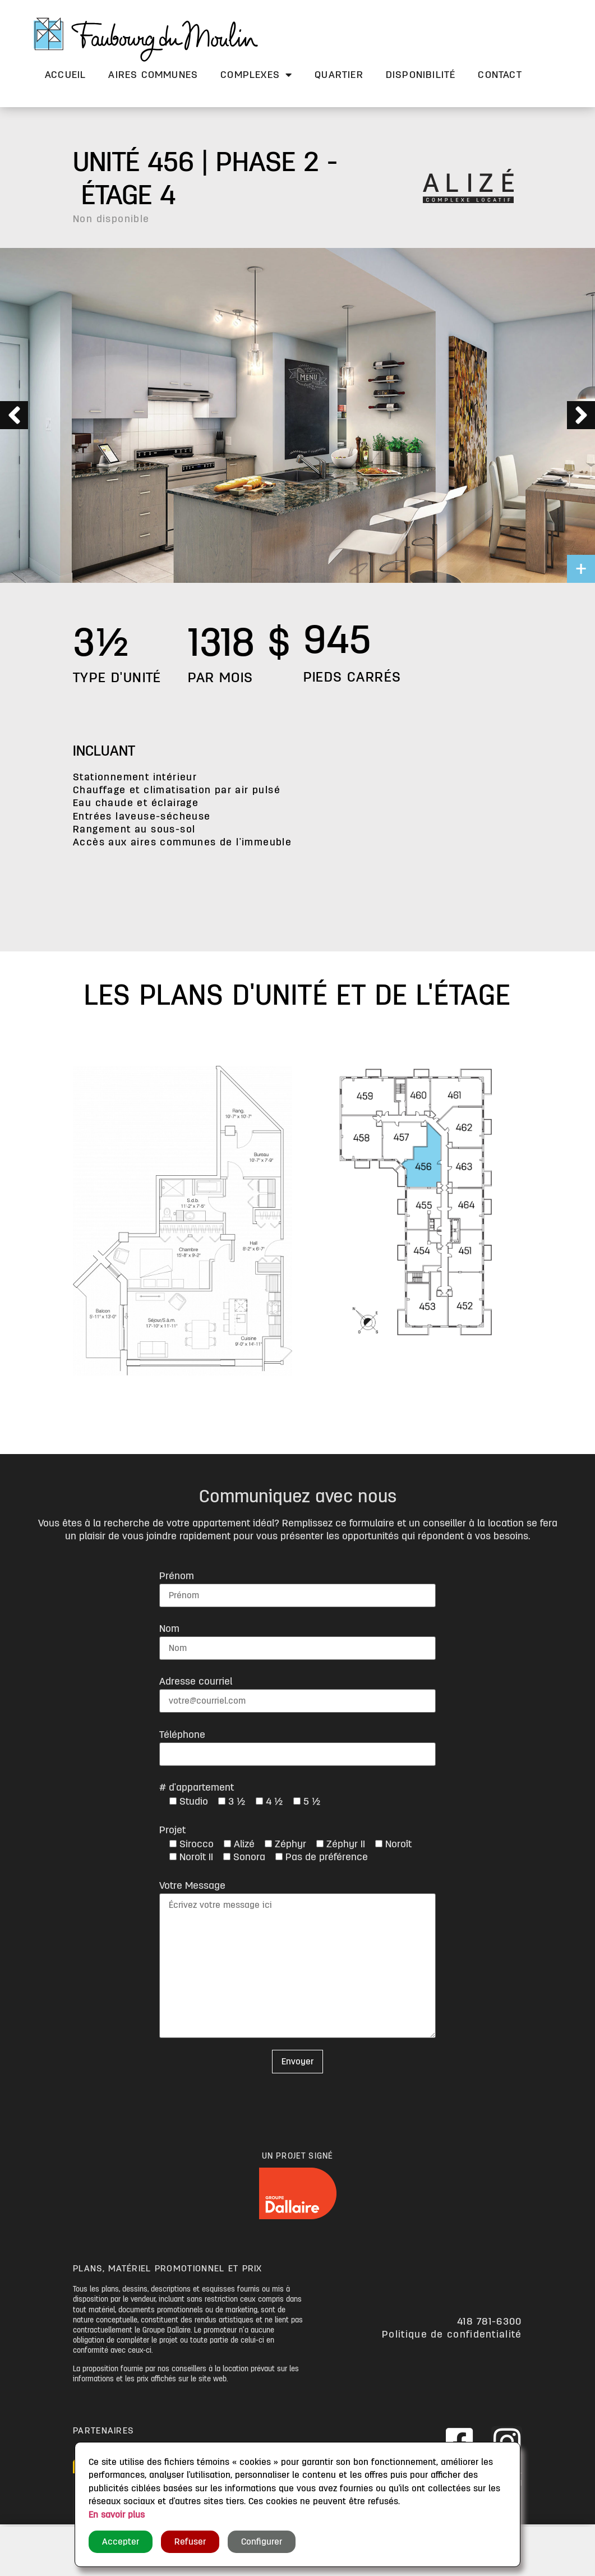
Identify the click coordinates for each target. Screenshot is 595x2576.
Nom (169, 1628)
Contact (500, 75)
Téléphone (182, 1734)
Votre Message (192, 1885)
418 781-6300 (489, 2321)
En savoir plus (117, 2514)
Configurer (261, 2541)
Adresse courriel (195, 1681)
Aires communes (153, 75)
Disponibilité (421, 75)
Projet (172, 1830)
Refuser (190, 2541)
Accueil (65, 75)
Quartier (339, 75)
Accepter (120, 2541)
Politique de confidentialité (452, 2334)
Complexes (256, 74)
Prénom (176, 1576)
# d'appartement (196, 1787)
